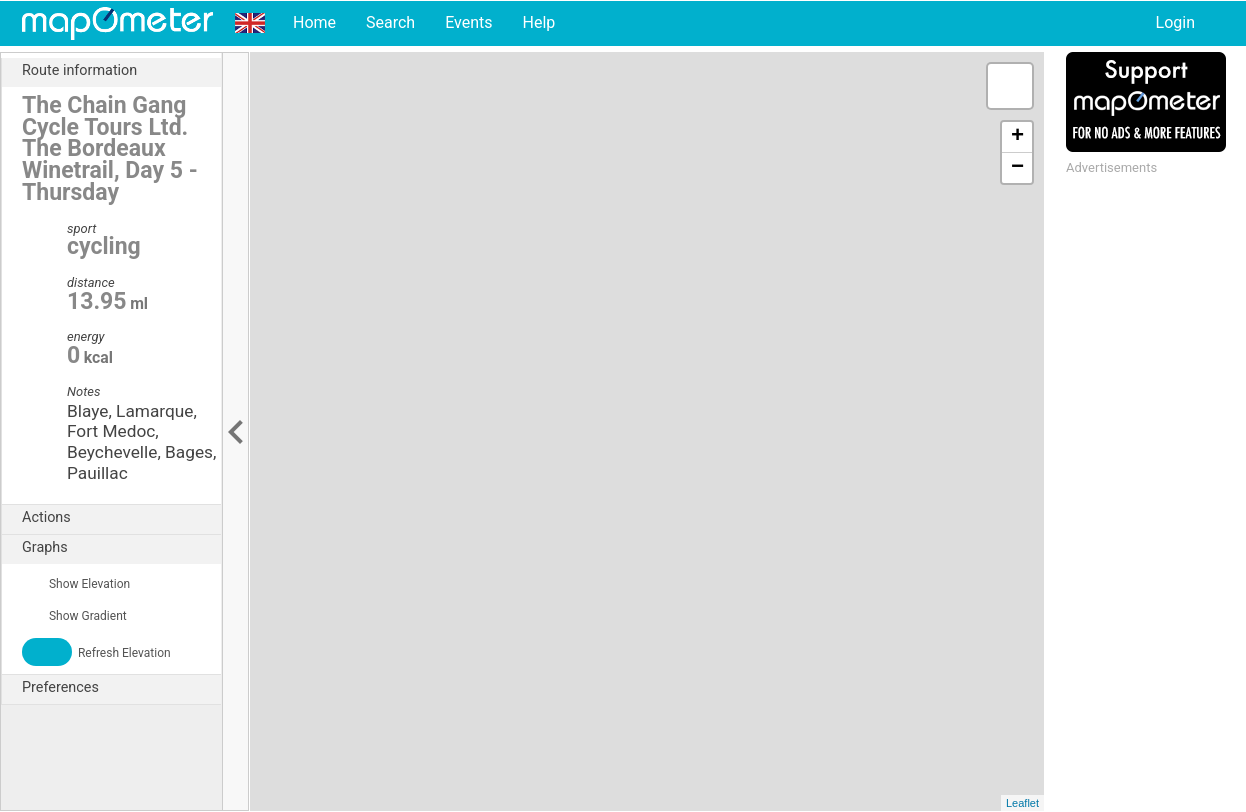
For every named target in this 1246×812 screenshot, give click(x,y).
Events (468, 22)
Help (538, 22)
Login (1175, 22)
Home (314, 22)
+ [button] (1017, 137)
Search (390, 22)
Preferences (121, 688)
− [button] (1017, 168)
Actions (121, 518)
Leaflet (1022, 803)
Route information (121, 71)
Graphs (121, 548)
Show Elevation (76, 584)
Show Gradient (74, 616)
